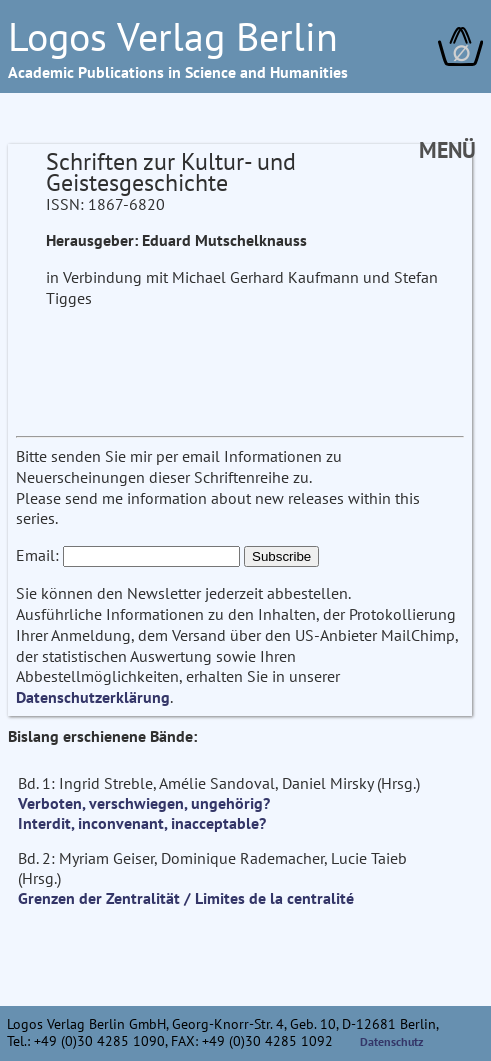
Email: (37, 555)
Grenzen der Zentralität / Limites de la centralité (186, 898)
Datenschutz (392, 1041)
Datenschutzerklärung (93, 697)
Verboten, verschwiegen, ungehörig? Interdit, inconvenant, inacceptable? (144, 813)
